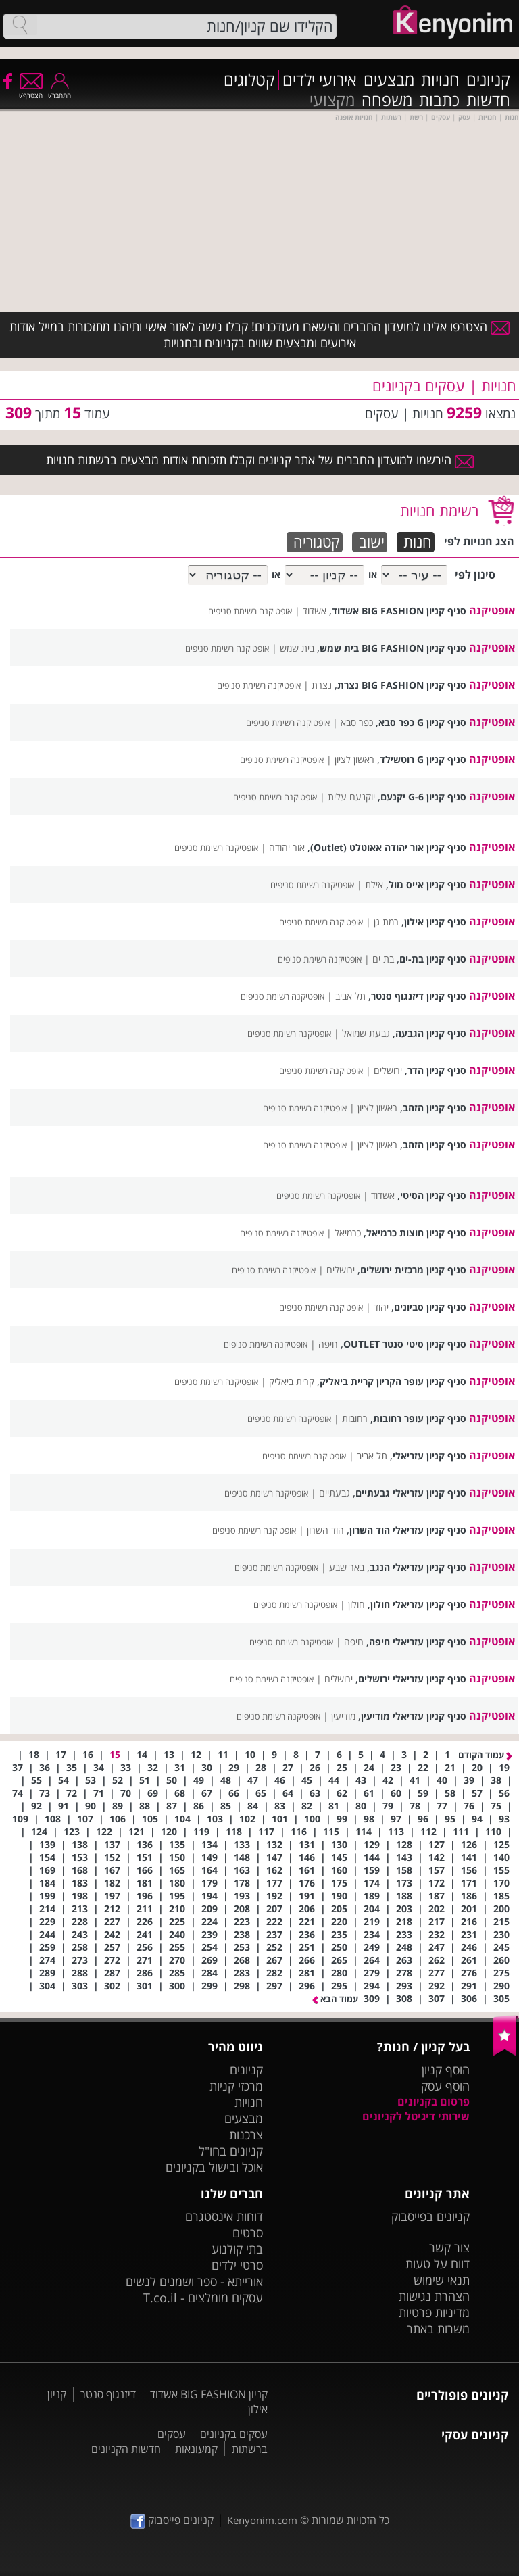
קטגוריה (316, 542)
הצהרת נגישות (434, 2296)
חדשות (488, 100)
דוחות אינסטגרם (224, 2216)
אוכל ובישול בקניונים (214, 2167)
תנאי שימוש (442, 2280)
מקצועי (332, 100)
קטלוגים (249, 80)
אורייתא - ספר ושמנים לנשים (194, 2281)
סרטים (247, 2233)
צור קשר (449, 2247)
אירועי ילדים (319, 80)
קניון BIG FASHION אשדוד (209, 2394)
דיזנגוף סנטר (108, 2394)
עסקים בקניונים (234, 2434)
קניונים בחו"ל (231, 2151)
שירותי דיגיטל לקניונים (416, 2116)
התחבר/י (59, 91)
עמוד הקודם (485, 1755)
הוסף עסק (445, 2086)
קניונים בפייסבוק (430, 2216)
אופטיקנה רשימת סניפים (250, 611)
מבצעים (389, 80)
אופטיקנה (492, 610)
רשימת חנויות (439, 510)
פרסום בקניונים (433, 2101)
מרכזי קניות (236, 2086)
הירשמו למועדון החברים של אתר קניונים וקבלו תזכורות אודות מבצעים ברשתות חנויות (260, 460)
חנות (417, 542)
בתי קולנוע (237, 2249)
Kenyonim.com (262, 2520)
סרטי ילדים (237, 2265)
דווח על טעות (437, 2264)
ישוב (372, 542)
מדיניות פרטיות (434, 2312)
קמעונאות (196, 2448)
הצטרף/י (31, 91)
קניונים (488, 80)
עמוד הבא (335, 1999)
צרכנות (246, 2135)
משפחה (387, 100)
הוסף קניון (446, 2070)
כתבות (439, 100)
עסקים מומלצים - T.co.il (203, 2297)
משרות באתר (438, 2328)
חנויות (440, 80)
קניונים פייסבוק (172, 2519)
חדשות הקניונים (126, 2448)
